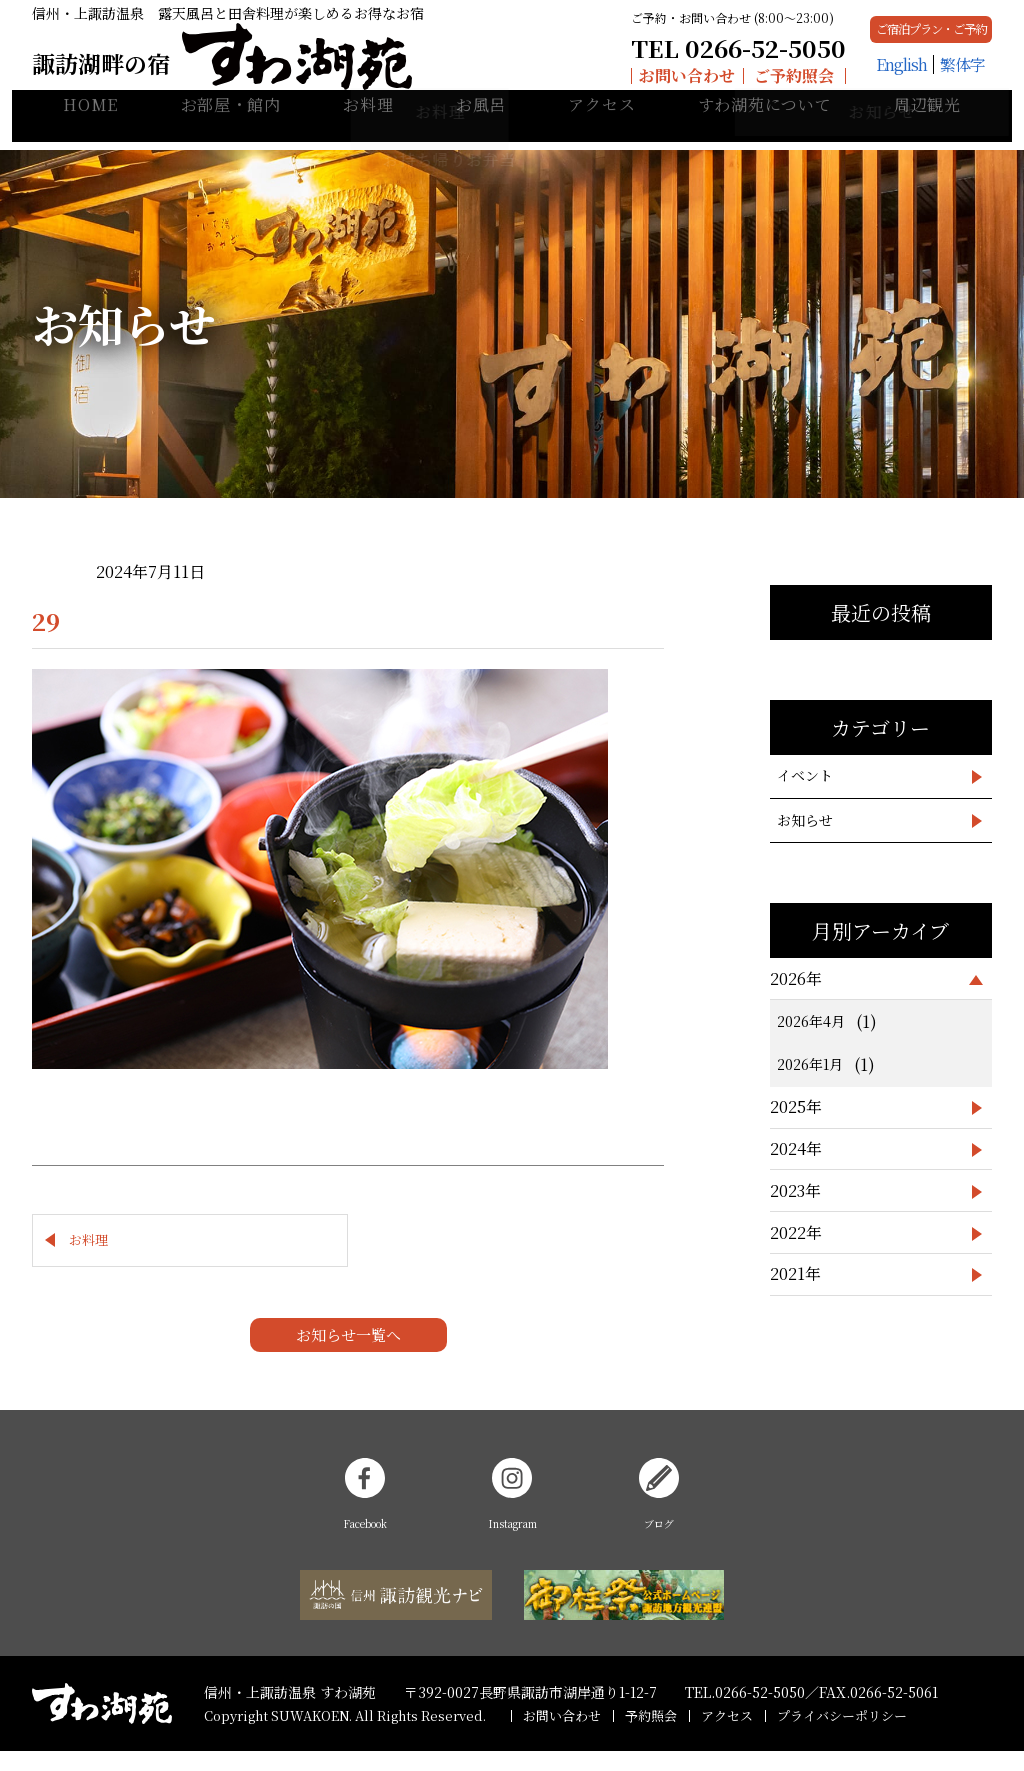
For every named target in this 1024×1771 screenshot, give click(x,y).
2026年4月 (811, 1021)
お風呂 (481, 130)
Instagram (512, 1514)
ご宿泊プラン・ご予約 (859, 37)
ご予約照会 (662, 84)
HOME (90, 130)
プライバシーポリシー (842, 1734)
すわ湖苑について (765, 130)
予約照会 (651, 1734)
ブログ (659, 1514)
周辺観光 (927, 130)
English (829, 84)
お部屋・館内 (231, 130)
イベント (805, 775)
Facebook (365, 1514)
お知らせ (805, 820)
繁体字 (890, 84)
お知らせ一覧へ (348, 1353)
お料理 (368, 130)
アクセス (601, 130)
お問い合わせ (554, 84)
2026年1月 (810, 1064)
